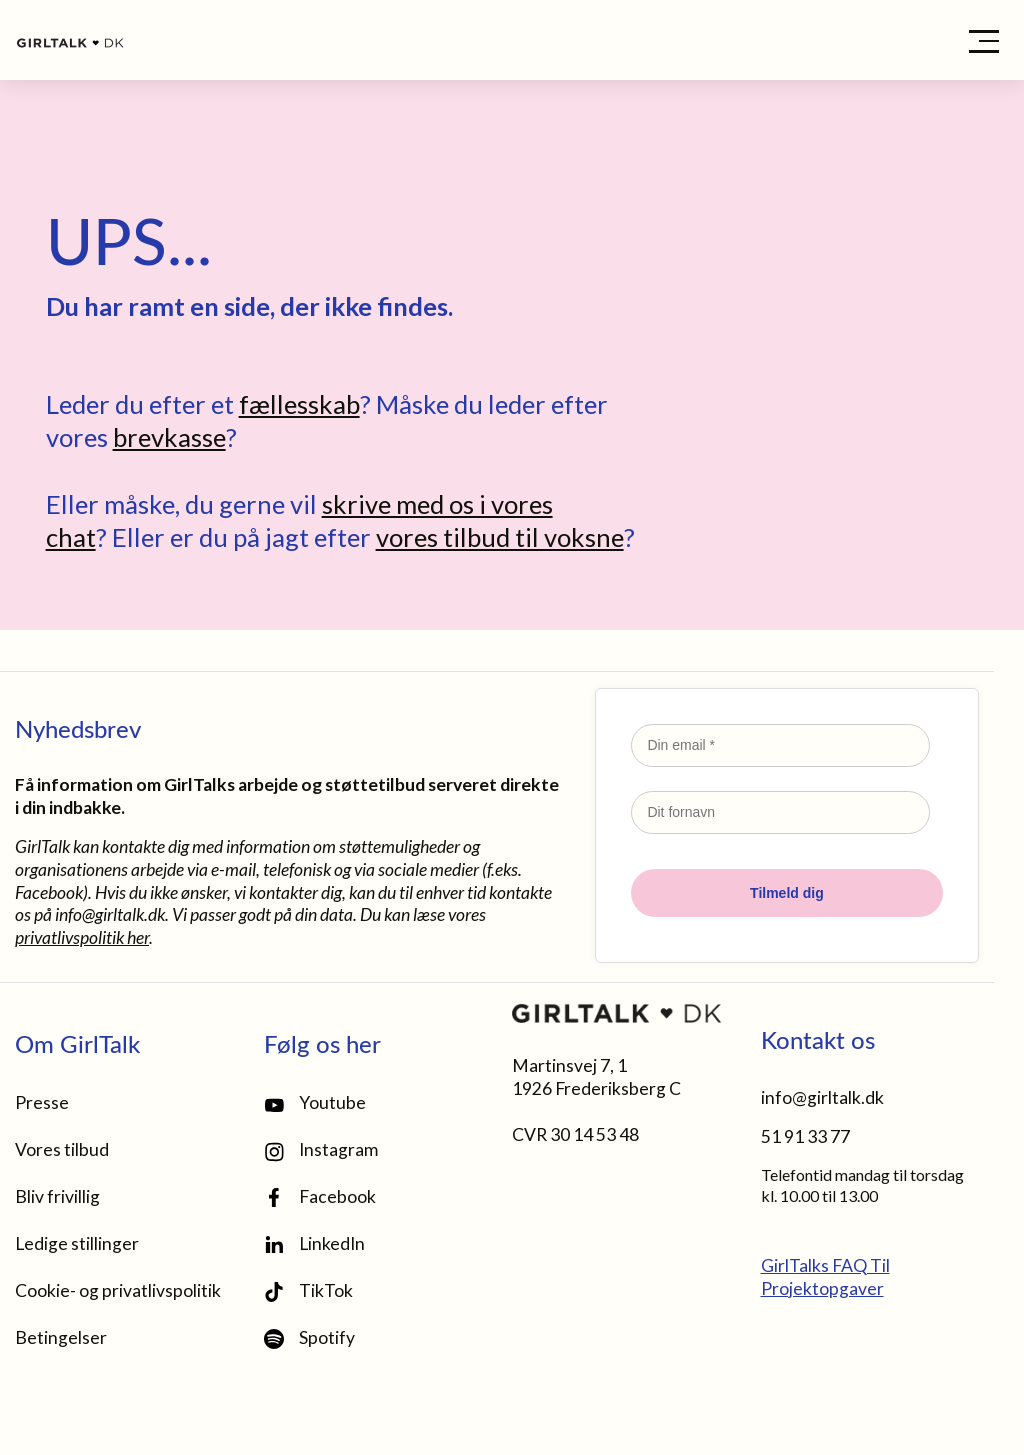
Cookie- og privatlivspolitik (118, 1290)
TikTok (308, 1291)
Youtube (315, 1102)
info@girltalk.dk (110, 914)
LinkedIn (314, 1244)
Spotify (309, 1338)
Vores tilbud (62, 1149)
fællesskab (299, 404)
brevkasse (169, 437)
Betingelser (61, 1337)
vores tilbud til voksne (500, 537)
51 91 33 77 (805, 1136)
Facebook (320, 1197)
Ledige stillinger (77, 1243)
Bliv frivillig (57, 1196)
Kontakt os (818, 1039)
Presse (42, 1102)
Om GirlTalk (77, 1043)
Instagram (321, 1150)
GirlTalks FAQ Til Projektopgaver (825, 1277)
